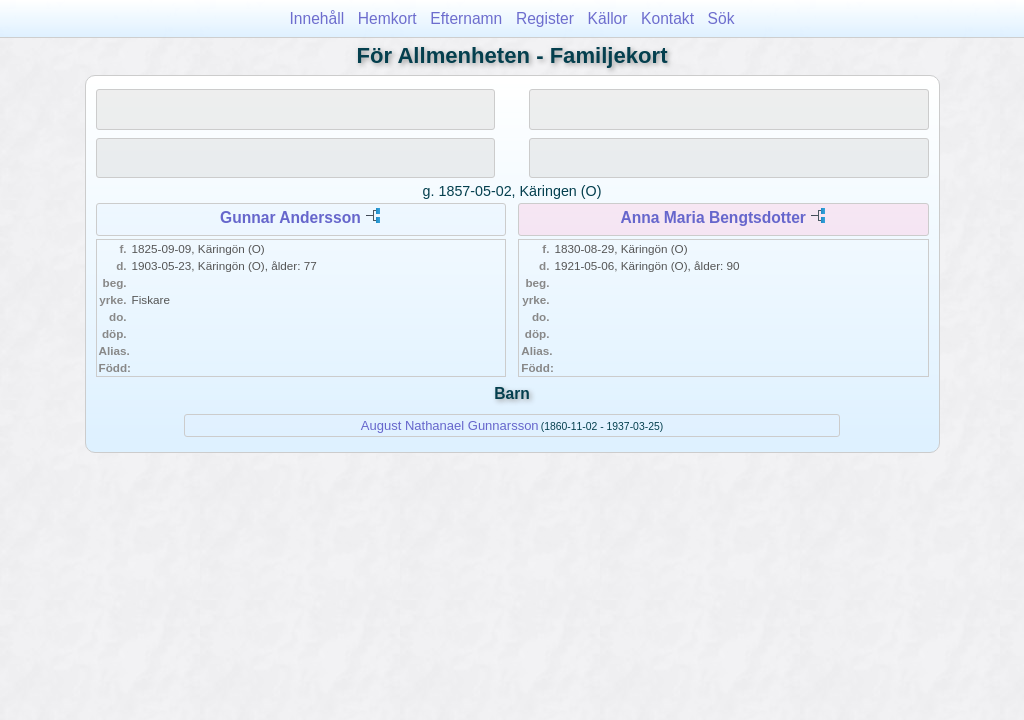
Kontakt (667, 18)
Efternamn (466, 18)
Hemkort (387, 18)
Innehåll (317, 18)
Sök (721, 18)
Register (545, 18)
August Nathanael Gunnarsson (450, 425)
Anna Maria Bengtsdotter (713, 217)
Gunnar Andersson (290, 217)
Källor (608, 18)
